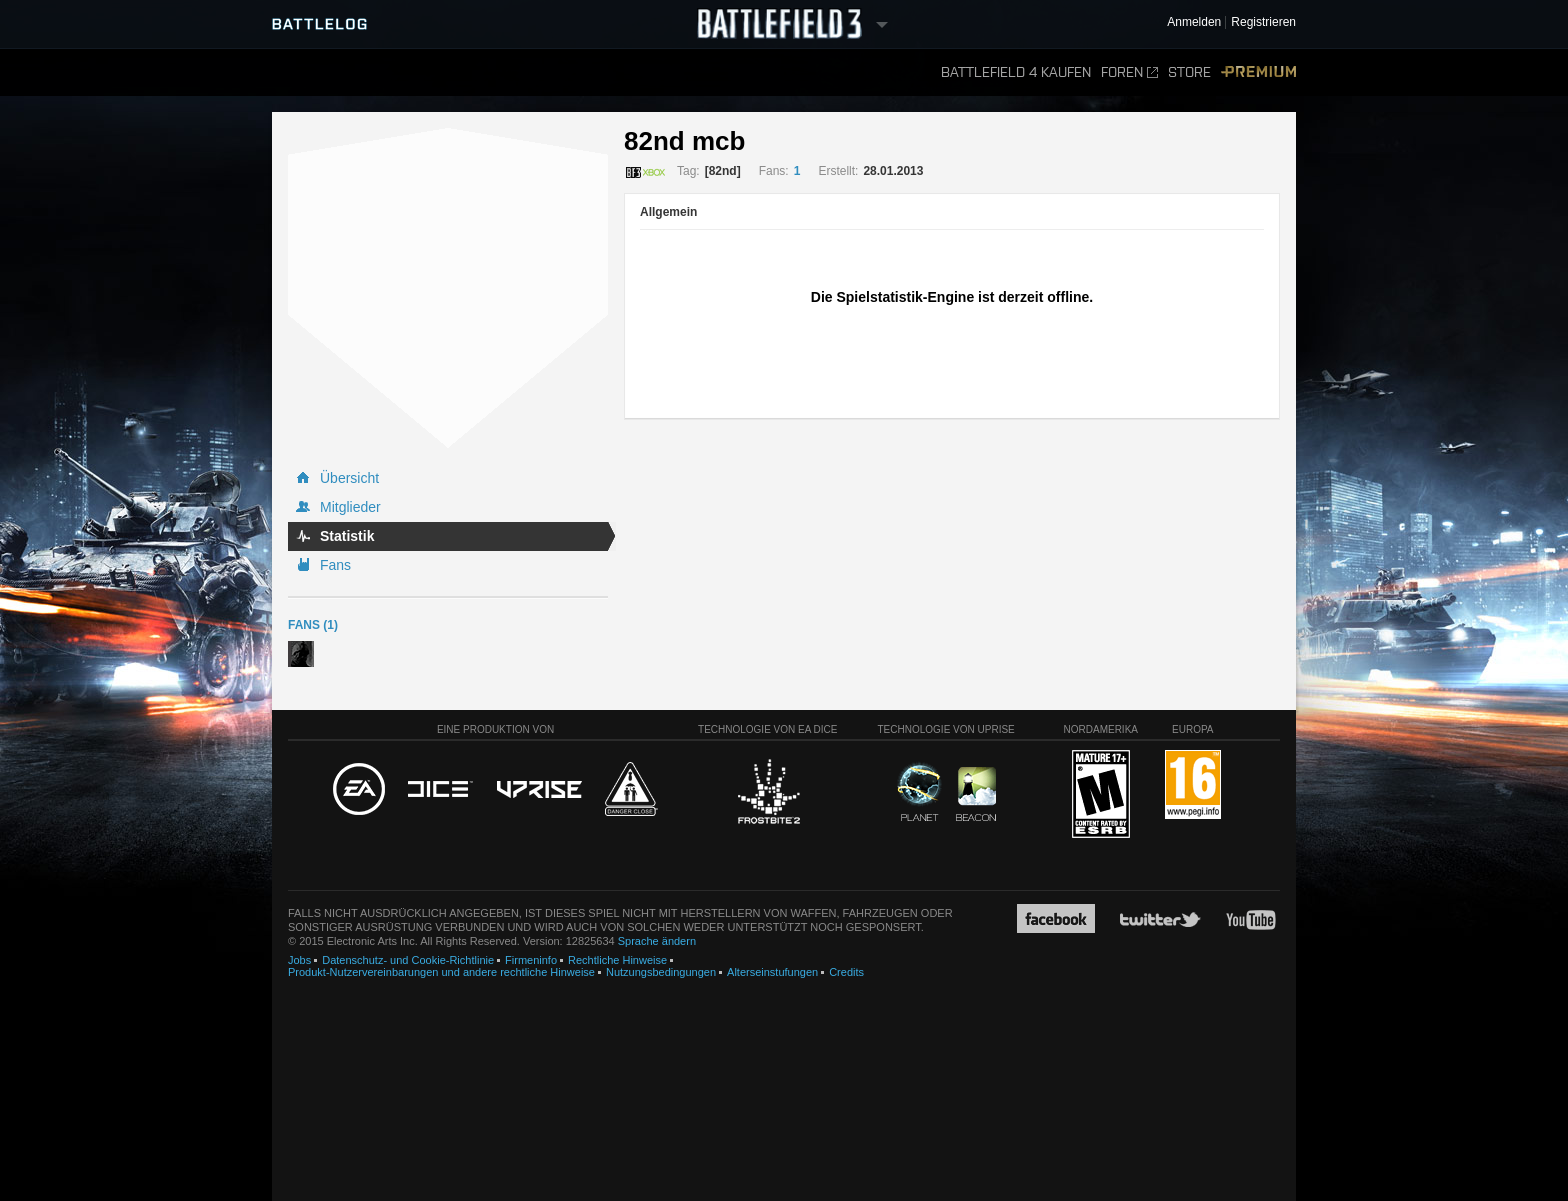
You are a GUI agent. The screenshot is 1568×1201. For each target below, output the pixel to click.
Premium (1258, 72)
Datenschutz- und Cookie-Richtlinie (408, 960)
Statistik (347, 536)
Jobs (299, 960)
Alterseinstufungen (772, 972)
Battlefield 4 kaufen (1016, 72)
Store (1189, 72)
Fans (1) (313, 625)
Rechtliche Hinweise (617, 960)
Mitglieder (350, 507)
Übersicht (349, 478)
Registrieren (1263, 22)
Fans (335, 565)
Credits (846, 972)
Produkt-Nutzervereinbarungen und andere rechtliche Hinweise (441, 972)
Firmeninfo (531, 960)
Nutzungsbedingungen (661, 972)
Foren (1129, 72)
